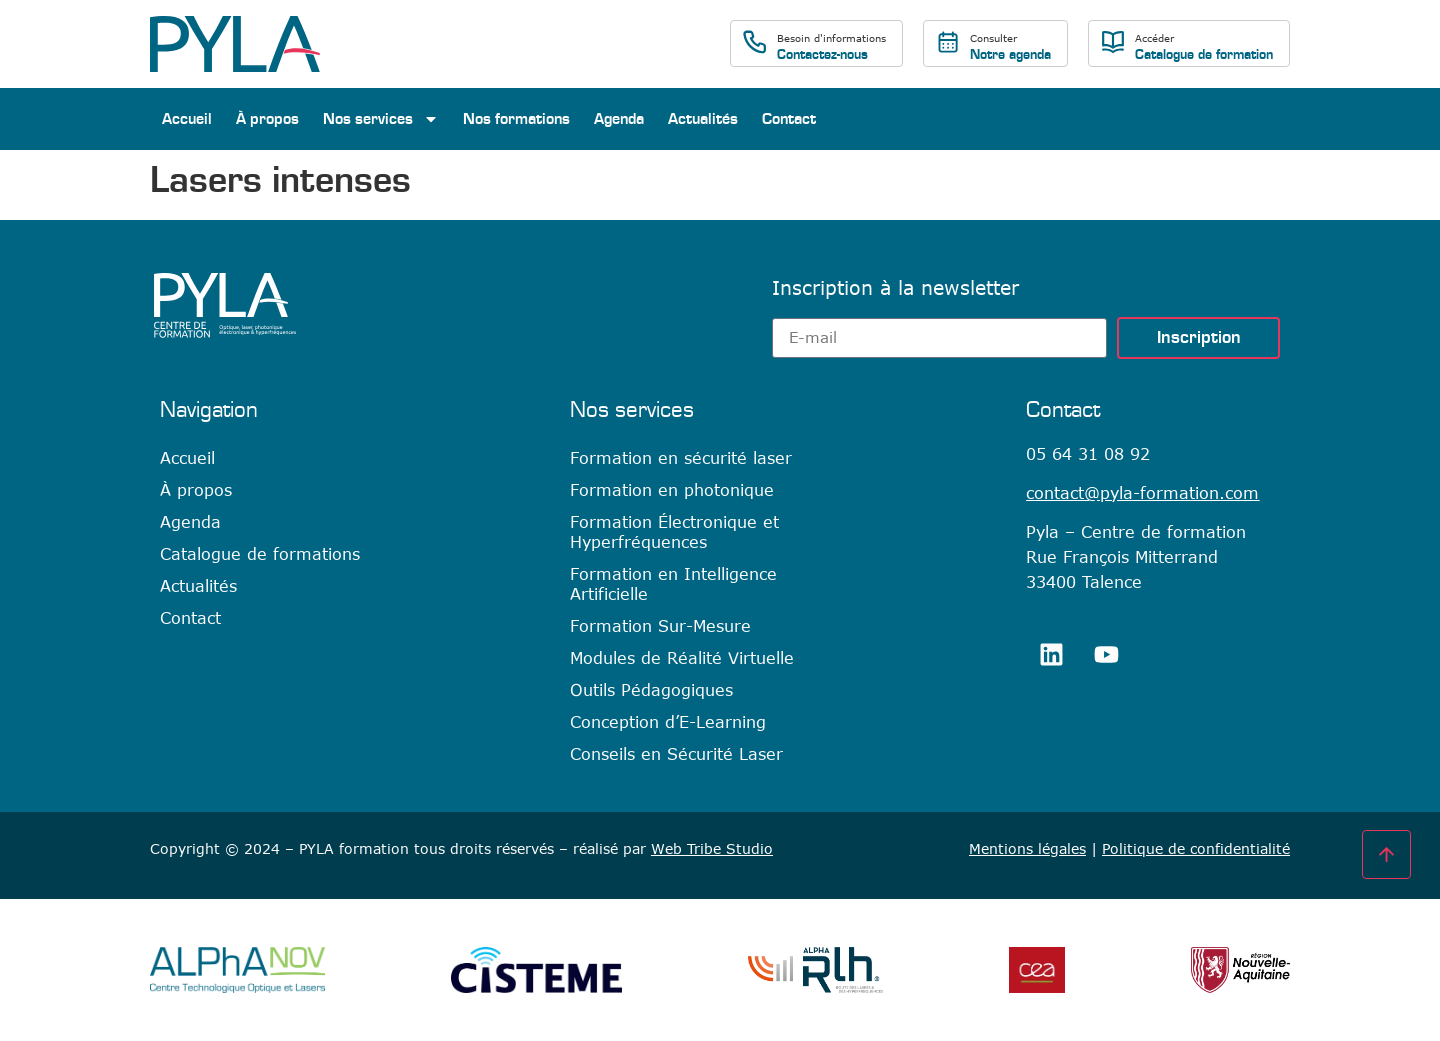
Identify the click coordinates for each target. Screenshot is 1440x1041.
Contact (789, 119)
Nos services (381, 119)
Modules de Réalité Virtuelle (682, 658)
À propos (267, 119)
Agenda (619, 119)
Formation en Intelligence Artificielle (673, 584)
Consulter (993, 38)
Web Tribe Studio (712, 848)
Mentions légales (1027, 848)
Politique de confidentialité (1196, 848)
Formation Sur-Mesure (660, 626)
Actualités (703, 119)
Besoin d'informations (831, 38)
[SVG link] (235, 44)
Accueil (187, 119)
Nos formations (516, 119)
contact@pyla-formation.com (1142, 493)
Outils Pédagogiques (651, 690)
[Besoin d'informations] (755, 42)
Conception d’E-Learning (668, 722)
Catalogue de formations (260, 554)
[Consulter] (948, 42)
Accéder (1154, 38)
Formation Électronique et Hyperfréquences (674, 532)
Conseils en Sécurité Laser (676, 754)
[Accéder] (1113, 42)
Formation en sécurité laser (681, 458)
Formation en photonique (672, 490)
